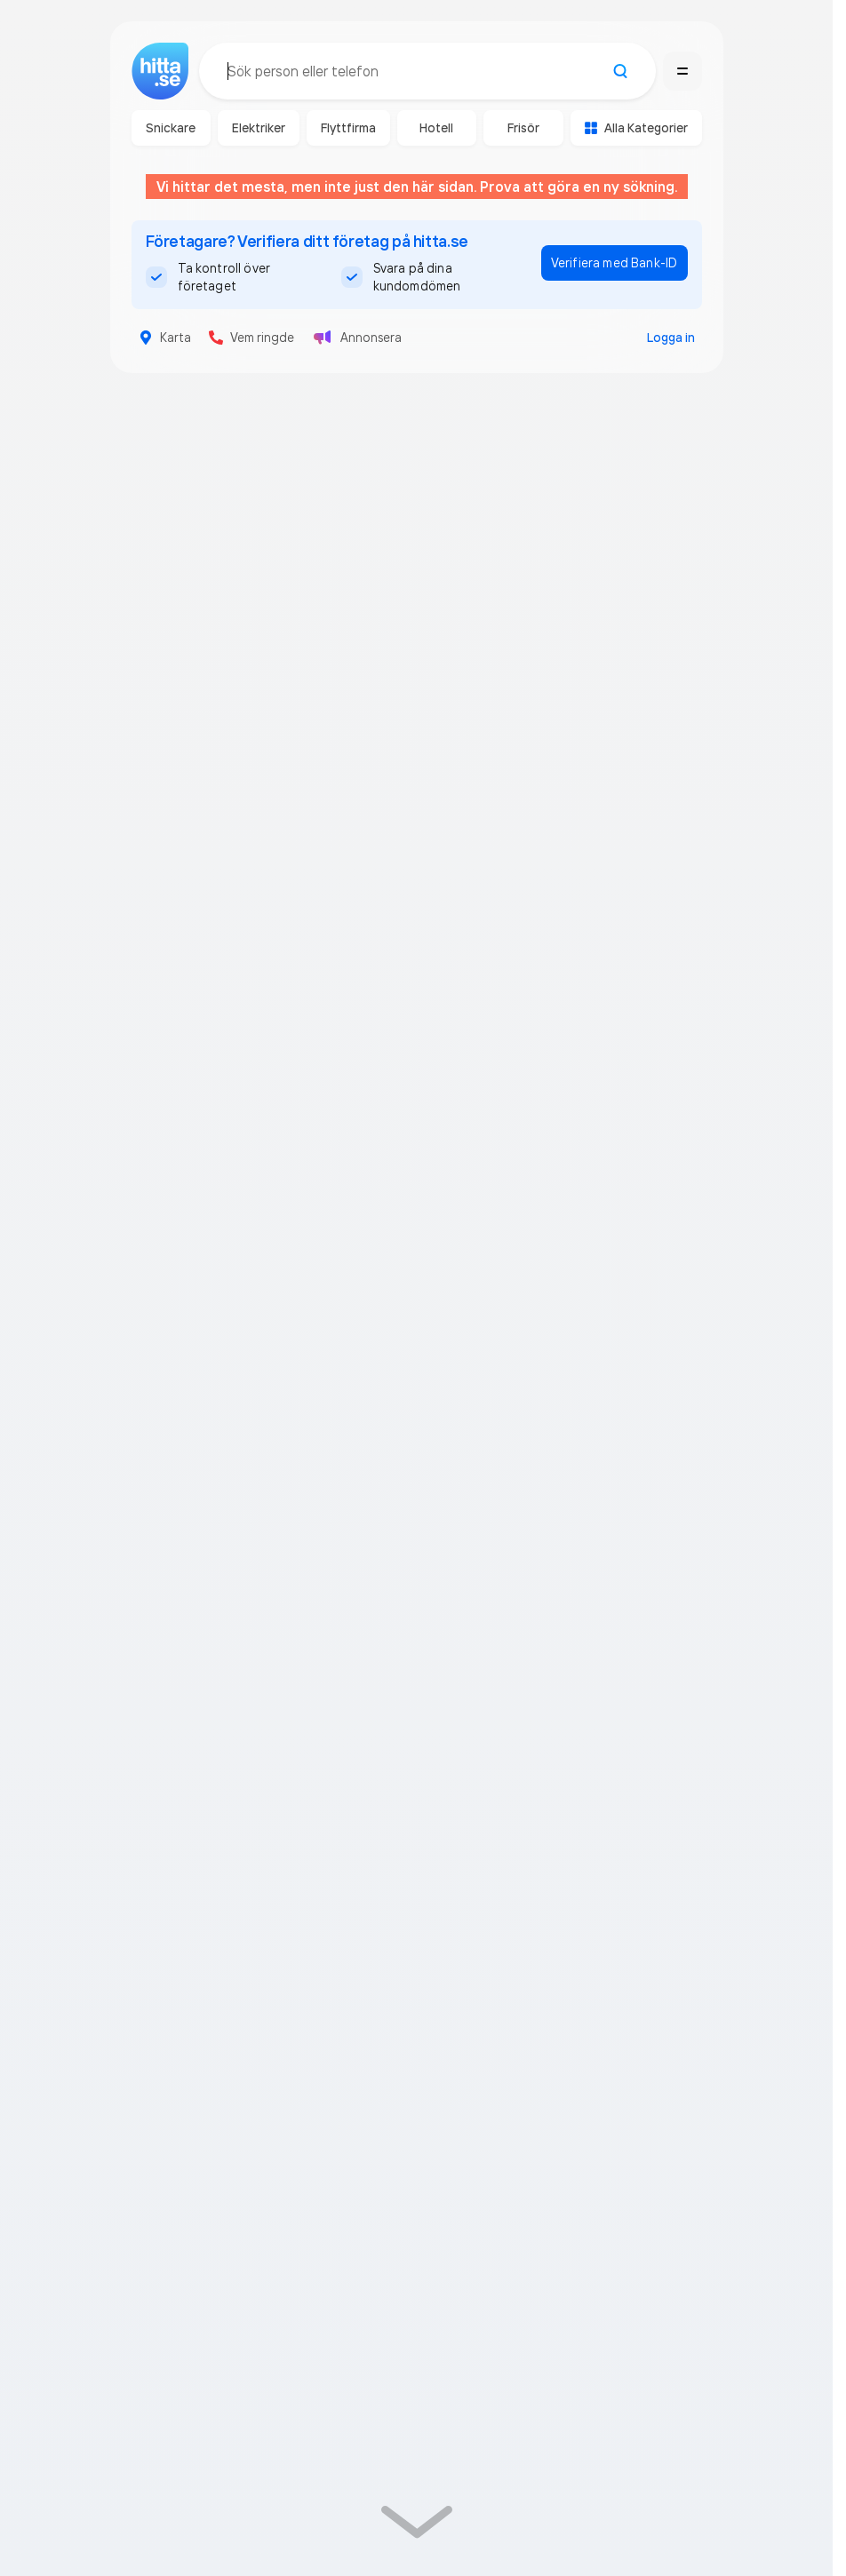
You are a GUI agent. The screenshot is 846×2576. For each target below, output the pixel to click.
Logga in (671, 338)
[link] (417, 2524)
